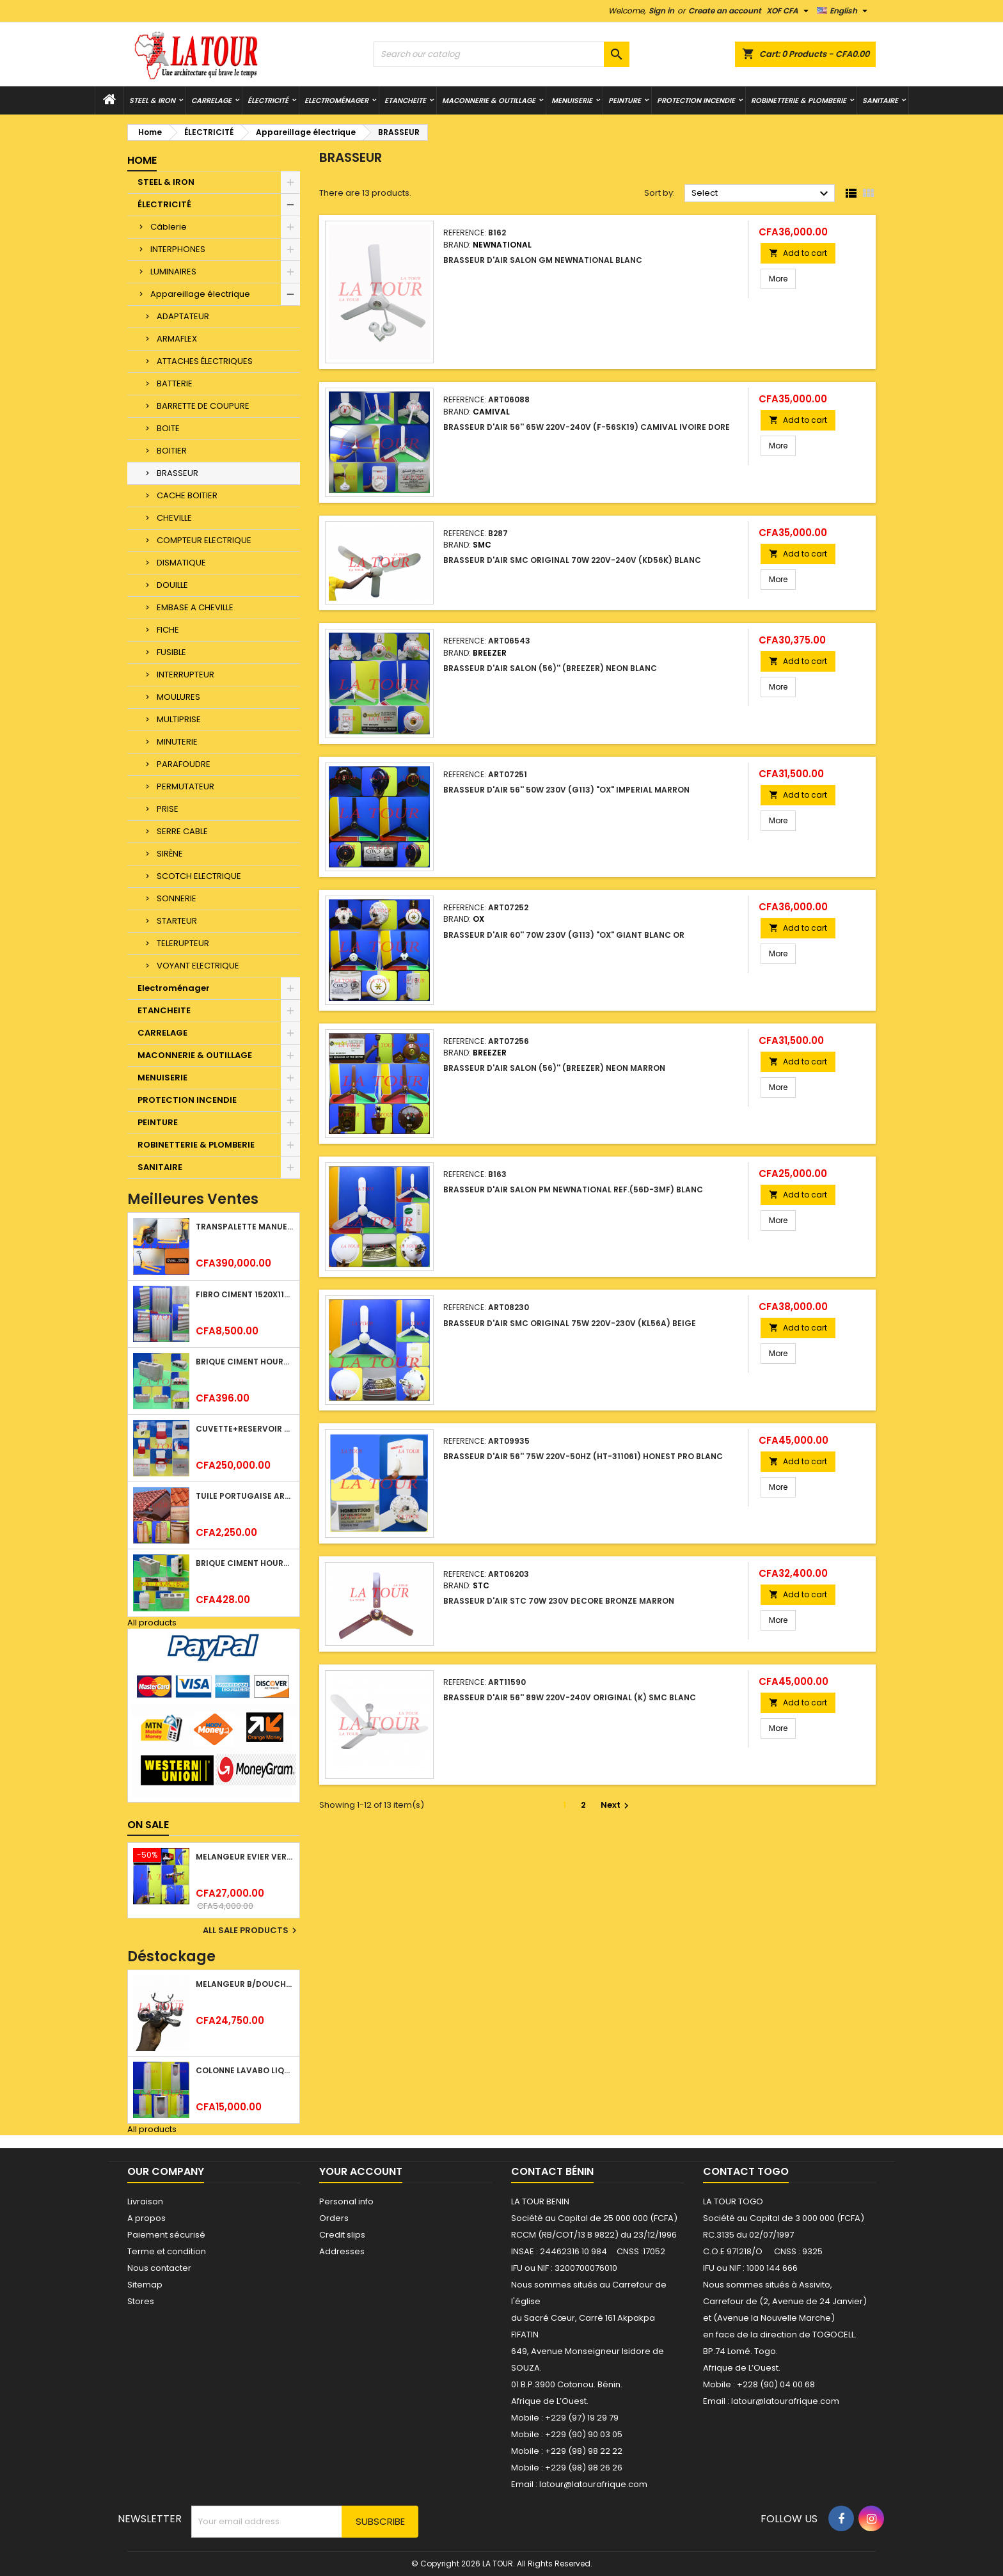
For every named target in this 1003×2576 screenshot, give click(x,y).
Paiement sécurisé (166, 2235)
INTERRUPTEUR (185, 674)
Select (761, 193)
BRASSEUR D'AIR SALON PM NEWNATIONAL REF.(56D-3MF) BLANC (573, 1189)
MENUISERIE (571, 100)
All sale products (251, 1930)
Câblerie (168, 227)
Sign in (661, 10)
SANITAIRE (880, 100)
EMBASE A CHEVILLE (195, 607)
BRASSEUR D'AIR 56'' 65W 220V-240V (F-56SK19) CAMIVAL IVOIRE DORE (586, 427)
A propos (146, 2218)
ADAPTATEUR (183, 316)
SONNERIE (176, 898)
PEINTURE (624, 100)
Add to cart (798, 253)
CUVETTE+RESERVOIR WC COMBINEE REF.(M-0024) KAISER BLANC (245, 1429)
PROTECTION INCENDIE (696, 100)
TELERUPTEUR (183, 943)
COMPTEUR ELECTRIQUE (204, 540)
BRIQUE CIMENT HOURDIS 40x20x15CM (245, 1563)
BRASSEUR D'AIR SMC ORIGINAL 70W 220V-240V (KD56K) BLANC (572, 560)
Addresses (342, 2251)
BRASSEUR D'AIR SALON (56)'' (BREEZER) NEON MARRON (554, 1068)
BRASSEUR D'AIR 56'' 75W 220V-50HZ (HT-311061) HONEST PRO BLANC (583, 1456)
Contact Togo (746, 2171)
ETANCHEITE (405, 100)
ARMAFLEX (177, 339)
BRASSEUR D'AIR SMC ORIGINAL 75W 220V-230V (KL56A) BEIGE (569, 1323)
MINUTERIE (177, 742)
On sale (148, 1824)
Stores (140, 2301)
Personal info (346, 2201)
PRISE (167, 809)
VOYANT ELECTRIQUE (198, 966)
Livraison (145, 2201)
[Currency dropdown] (789, 11)
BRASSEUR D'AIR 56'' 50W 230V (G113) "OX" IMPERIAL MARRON (566, 789)
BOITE (168, 428)
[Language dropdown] (844, 11)
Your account (360, 2171)
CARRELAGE (211, 100)
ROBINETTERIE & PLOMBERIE (798, 100)
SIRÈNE (170, 854)
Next (616, 1805)
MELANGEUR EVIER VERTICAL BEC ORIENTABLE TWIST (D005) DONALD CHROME (245, 1856)
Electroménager (336, 100)
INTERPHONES (177, 249)
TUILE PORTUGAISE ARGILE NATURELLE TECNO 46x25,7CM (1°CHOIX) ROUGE (245, 1496)
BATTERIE (175, 383)
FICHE (168, 630)
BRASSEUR (177, 473)
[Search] (501, 54)
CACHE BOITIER (187, 495)
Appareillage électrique (200, 294)
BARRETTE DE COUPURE (203, 406)
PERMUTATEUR (185, 786)
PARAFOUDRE (183, 764)
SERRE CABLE (182, 831)
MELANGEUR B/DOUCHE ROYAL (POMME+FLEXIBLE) (245, 1984)
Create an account (724, 10)
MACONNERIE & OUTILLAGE (488, 100)
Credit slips (342, 2235)
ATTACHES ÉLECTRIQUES (205, 361)
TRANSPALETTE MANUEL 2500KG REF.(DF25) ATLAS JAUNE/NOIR (245, 1226)
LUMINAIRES (173, 271)
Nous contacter (159, 2268)
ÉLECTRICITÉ (268, 100)
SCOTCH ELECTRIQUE (199, 876)
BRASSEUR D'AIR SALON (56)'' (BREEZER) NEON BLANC (550, 668)
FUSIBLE (171, 652)
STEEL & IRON (152, 100)
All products (152, 1622)
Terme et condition (166, 2251)
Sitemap (144, 2285)
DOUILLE (172, 585)
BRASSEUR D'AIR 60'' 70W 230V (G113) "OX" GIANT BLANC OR (563, 934)
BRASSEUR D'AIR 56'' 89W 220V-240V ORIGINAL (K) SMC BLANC (569, 1697)
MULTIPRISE (179, 719)
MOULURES (178, 697)
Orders (334, 2218)
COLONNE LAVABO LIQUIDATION (245, 2070)
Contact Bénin (552, 2171)
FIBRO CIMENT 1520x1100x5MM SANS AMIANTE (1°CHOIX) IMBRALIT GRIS (245, 1294)
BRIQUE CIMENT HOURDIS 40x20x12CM (245, 1361)
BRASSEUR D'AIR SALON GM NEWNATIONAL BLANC (542, 260)
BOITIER (172, 451)
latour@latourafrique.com (785, 2401)
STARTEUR (177, 921)
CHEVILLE (174, 518)
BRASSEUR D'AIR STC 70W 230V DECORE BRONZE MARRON (558, 1600)
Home (142, 160)
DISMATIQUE (181, 563)
